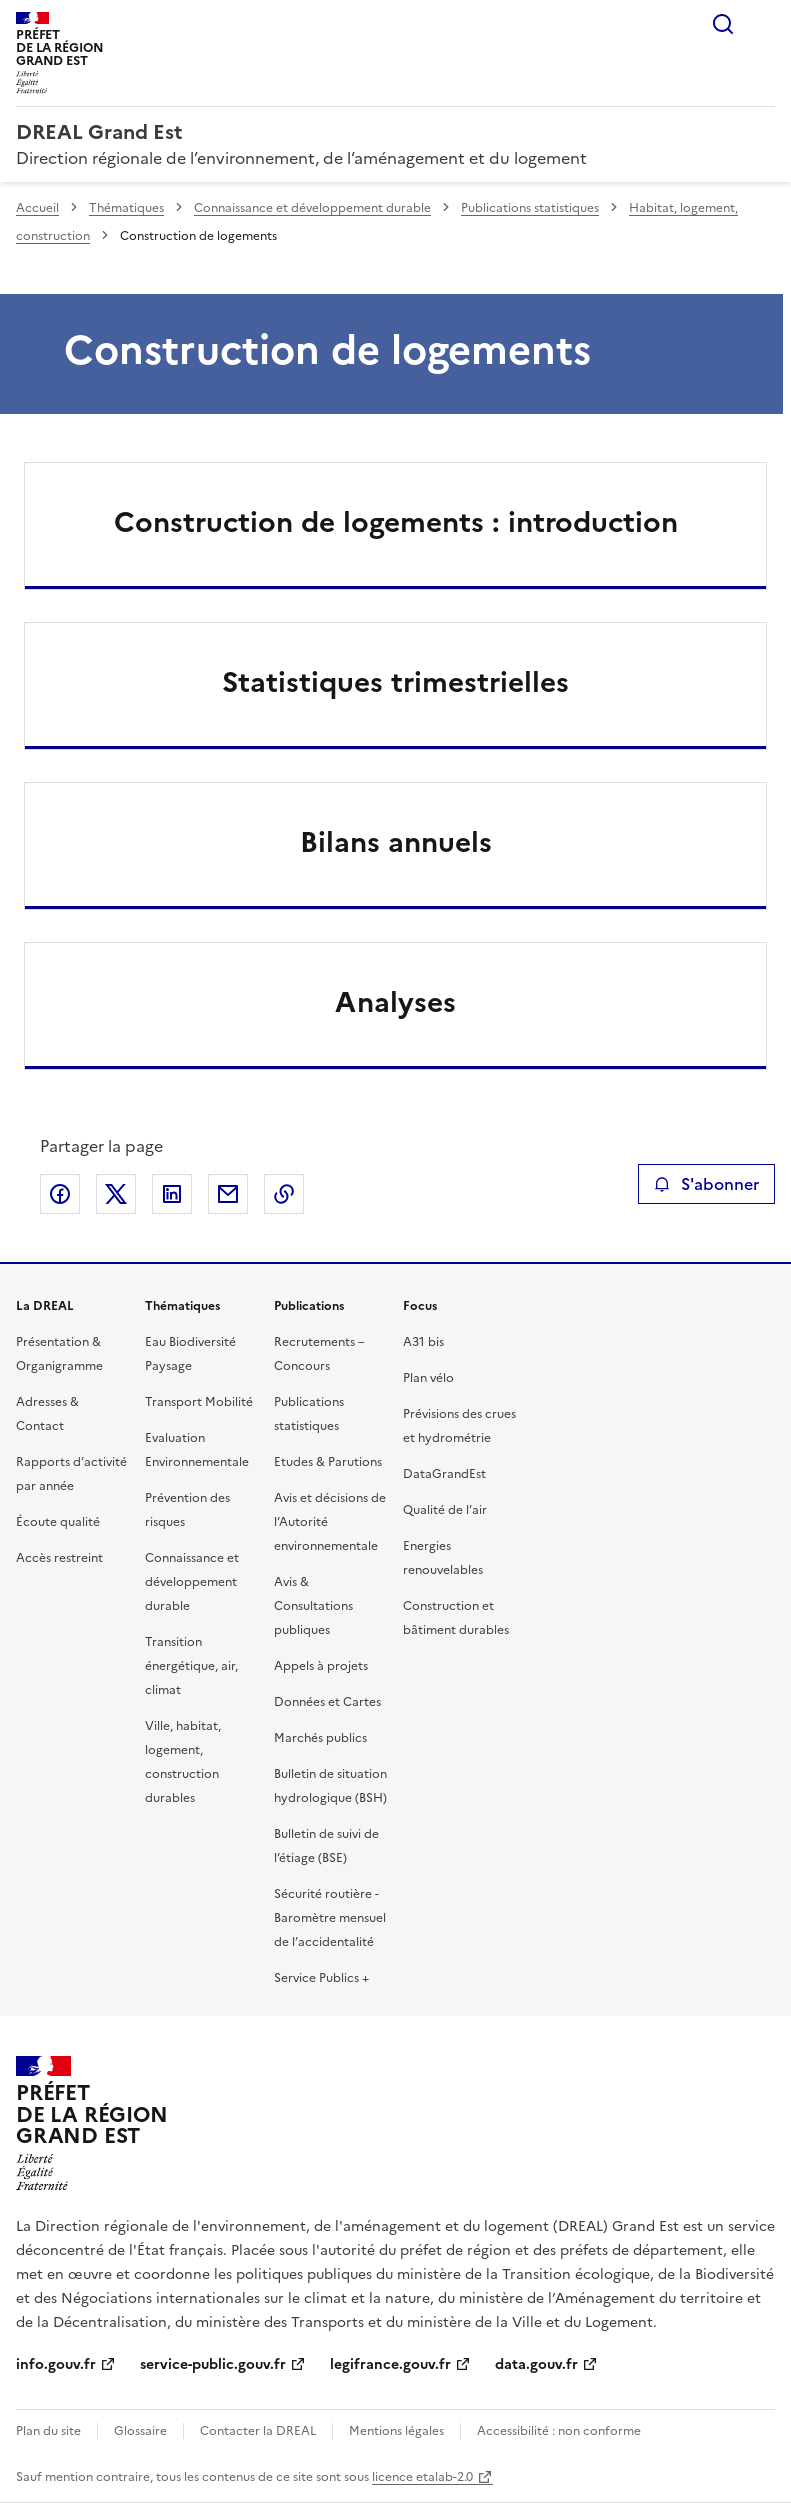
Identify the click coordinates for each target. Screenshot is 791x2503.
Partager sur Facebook (60, 1194)
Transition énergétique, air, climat (191, 1666)
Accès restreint (59, 1558)
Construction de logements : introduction (396, 522)
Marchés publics (320, 1738)
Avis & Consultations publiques (313, 1606)
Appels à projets (321, 1666)
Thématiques (126, 208)
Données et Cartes (327, 1702)
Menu (763, 24)
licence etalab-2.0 (422, 2477)
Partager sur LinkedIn (172, 1194)
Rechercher (723, 24)
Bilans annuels (396, 842)
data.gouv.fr (536, 2364)
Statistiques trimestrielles (395, 682)
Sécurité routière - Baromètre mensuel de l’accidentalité (330, 1918)
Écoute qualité (58, 1522)
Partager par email (228, 1194)
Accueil (37, 208)
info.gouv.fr (56, 2364)
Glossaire (140, 2431)
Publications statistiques (530, 208)
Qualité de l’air (445, 1510)
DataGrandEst (444, 1474)
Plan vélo (428, 1378)
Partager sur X (116, 1194)
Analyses (395, 1002)
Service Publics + (321, 1978)
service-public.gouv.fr (213, 2364)
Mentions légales (396, 2431)
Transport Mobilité (199, 1402)
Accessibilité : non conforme (559, 2431)
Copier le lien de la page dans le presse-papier (284, 1194)
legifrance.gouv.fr (390, 2364)
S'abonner (706, 1184)
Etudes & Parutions (328, 1462)
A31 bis (423, 1342)
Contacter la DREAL (258, 2431)
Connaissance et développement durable (312, 208)
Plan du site (48, 2431)
